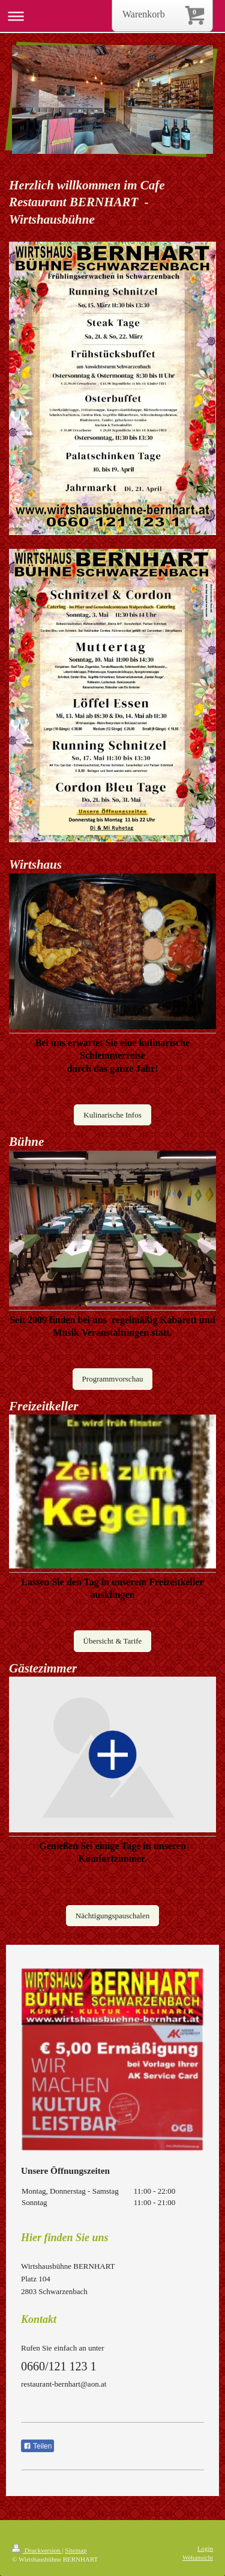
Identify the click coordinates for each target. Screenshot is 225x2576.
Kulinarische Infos (112, 1114)
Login (205, 2548)
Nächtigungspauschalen (112, 1915)
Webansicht (197, 2557)
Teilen (37, 2446)
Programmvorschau (112, 1378)
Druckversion (37, 2550)
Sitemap (75, 2550)
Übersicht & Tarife (112, 1640)
